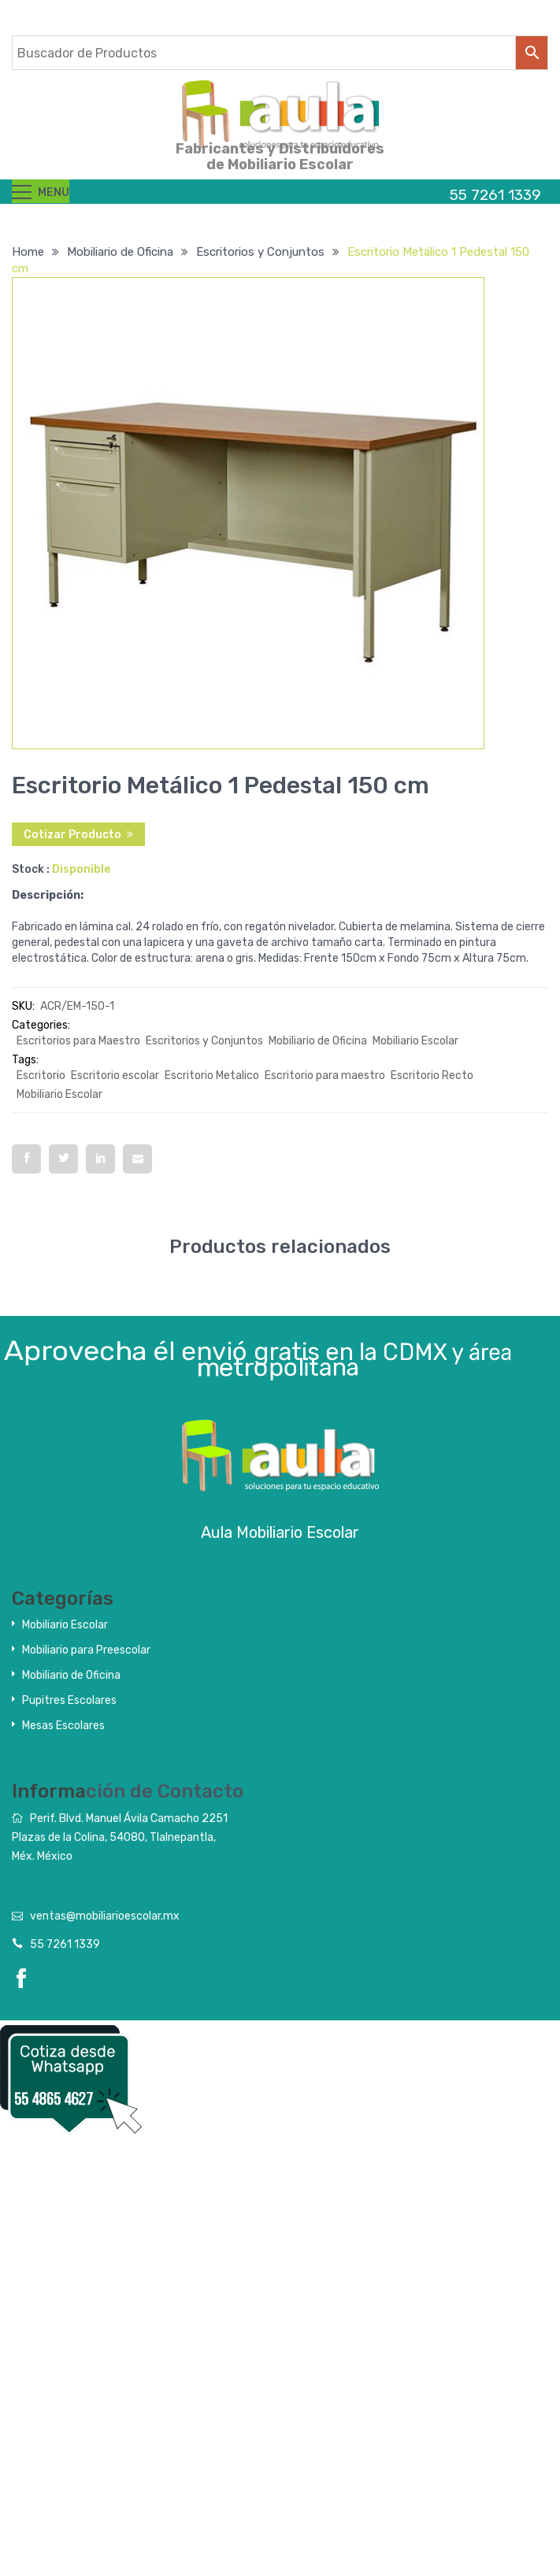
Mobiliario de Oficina (120, 252)
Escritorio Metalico (212, 1075)
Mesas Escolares (63, 1725)
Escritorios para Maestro (78, 1041)
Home (28, 252)
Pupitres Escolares (69, 1700)
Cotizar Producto (72, 834)
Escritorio (41, 1075)
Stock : (31, 869)
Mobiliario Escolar (415, 1041)
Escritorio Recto (432, 1075)
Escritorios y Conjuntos (260, 252)
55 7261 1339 (65, 1944)
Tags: (25, 1059)
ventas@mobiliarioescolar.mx (105, 1916)
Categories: (41, 1025)
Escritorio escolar (115, 1075)
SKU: (23, 1006)
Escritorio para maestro (325, 1075)
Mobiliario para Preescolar (86, 1650)
